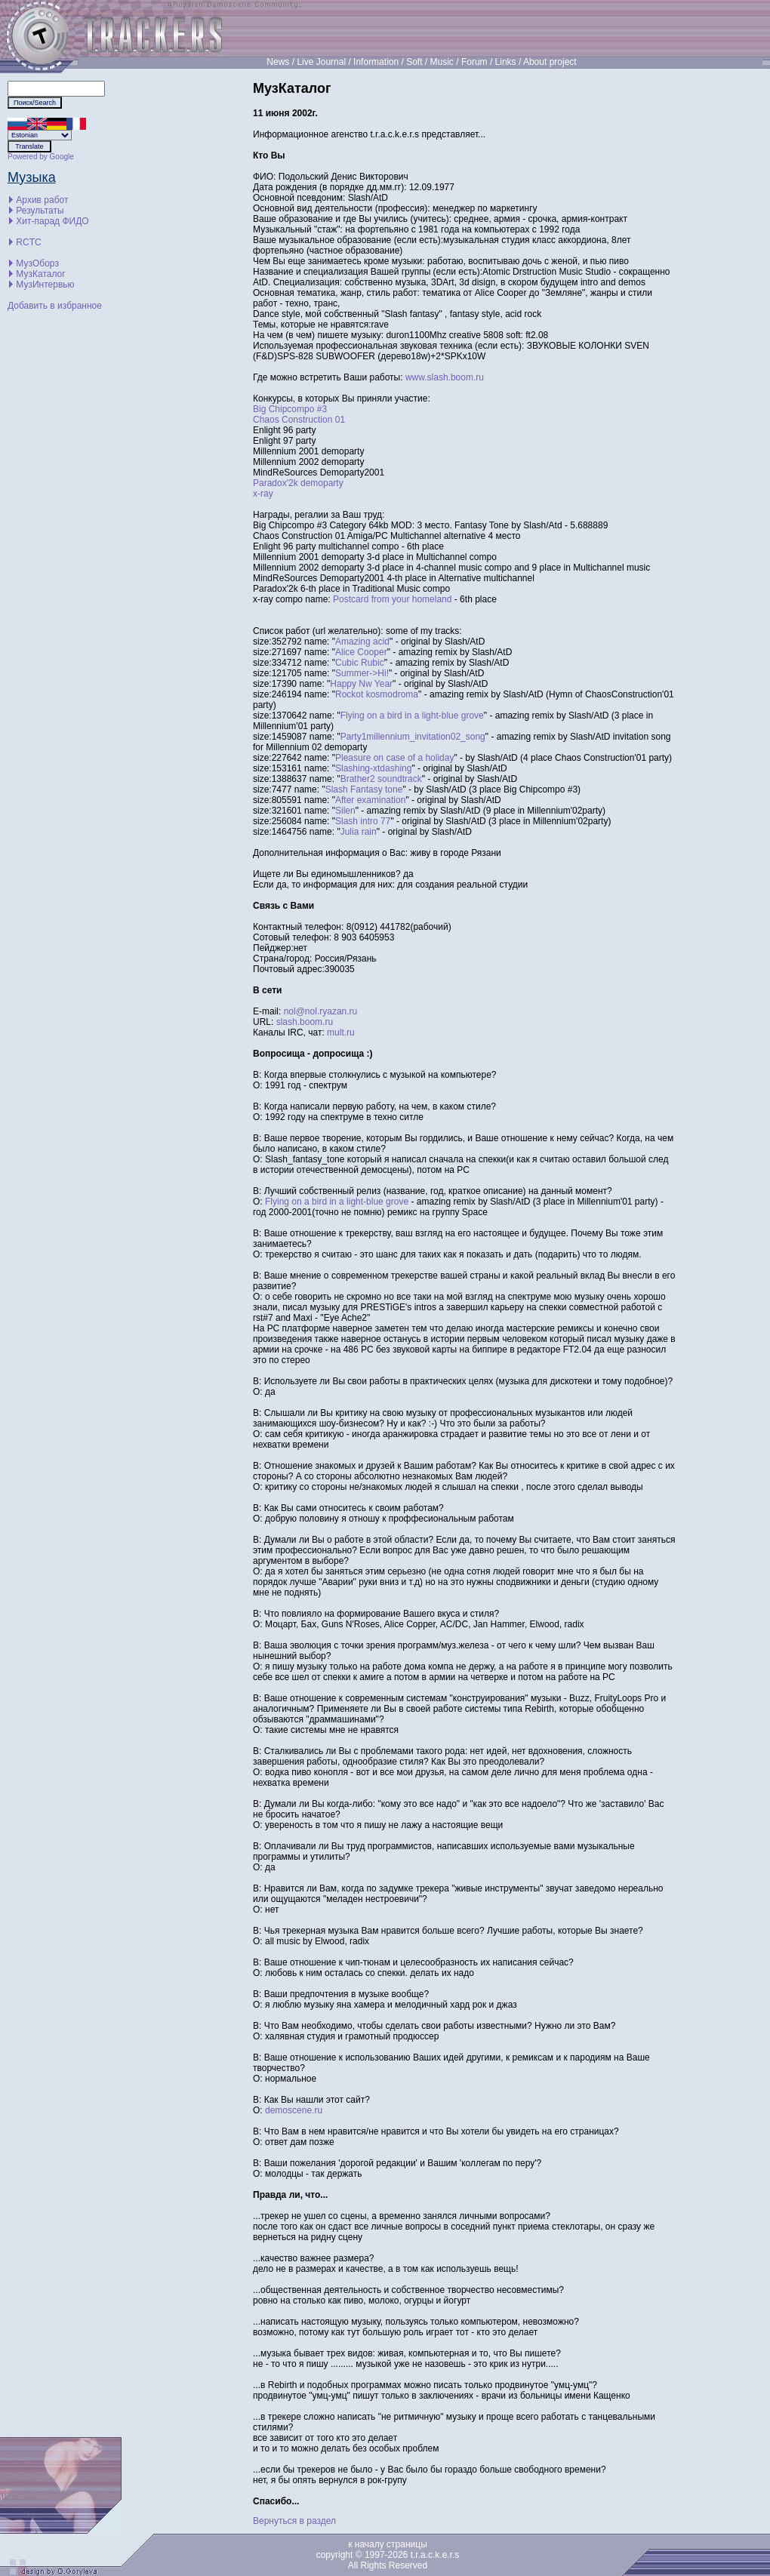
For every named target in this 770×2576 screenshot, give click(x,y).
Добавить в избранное (55, 305)
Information (376, 62)
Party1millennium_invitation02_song (412, 736)
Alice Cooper (361, 652)
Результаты (39, 210)
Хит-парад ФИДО (52, 221)
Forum (474, 62)
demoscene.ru (293, 2110)
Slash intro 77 (362, 821)
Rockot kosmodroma (376, 694)
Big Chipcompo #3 (290, 409)
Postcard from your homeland (392, 599)
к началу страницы (387, 2544)
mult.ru (341, 1032)
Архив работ (42, 200)
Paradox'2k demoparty (298, 483)
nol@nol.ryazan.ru (321, 1011)
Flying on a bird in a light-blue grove (412, 715)
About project (550, 62)
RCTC (28, 242)
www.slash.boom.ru (444, 377)
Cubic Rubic (359, 662)
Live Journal (321, 62)
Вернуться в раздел (294, 2521)
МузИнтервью (45, 284)
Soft (414, 62)
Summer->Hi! (362, 673)
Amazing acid (362, 641)
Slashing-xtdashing (373, 768)
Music (442, 62)
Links (505, 62)
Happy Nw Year (361, 684)
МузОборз (37, 263)
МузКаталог (40, 274)
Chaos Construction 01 (299, 419)
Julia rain (358, 831)
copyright (334, 2555)
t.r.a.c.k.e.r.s (435, 2555)
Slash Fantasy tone (364, 789)
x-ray (263, 493)
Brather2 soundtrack (381, 779)
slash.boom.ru (304, 1022)
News (277, 62)
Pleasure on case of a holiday (394, 757)
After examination (370, 800)
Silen (345, 810)
